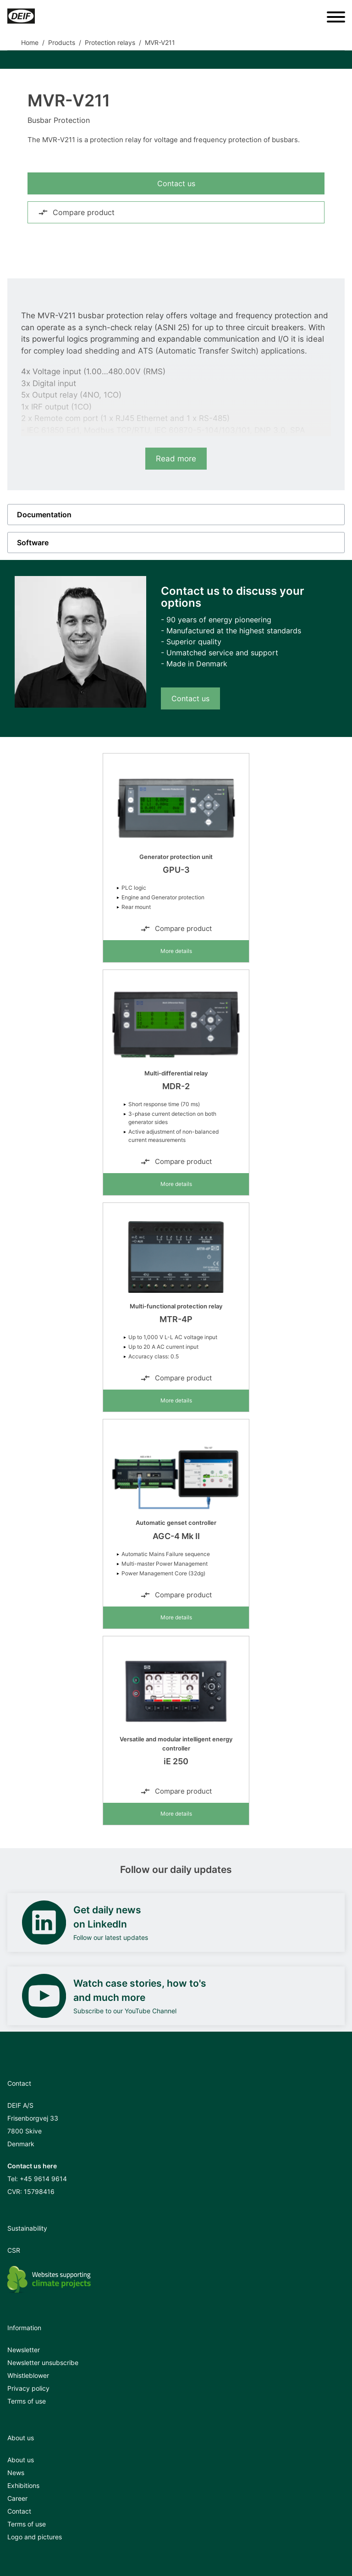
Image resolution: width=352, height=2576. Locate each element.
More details (176, 950)
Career (17, 2498)
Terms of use (26, 2401)
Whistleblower (28, 2375)
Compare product (76, 212)
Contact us (176, 183)
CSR (13, 2250)
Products (61, 42)
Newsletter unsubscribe (42, 2362)
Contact (19, 2511)
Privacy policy (28, 2388)
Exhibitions (23, 2485)
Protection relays (110, 42)
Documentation (44, 514)
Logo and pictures (34, 2537)
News (15, 2472)
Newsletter (23, 2350)
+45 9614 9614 (43, 2179)
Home (29, 42)
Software (33, 542)
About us (20, 2460)
